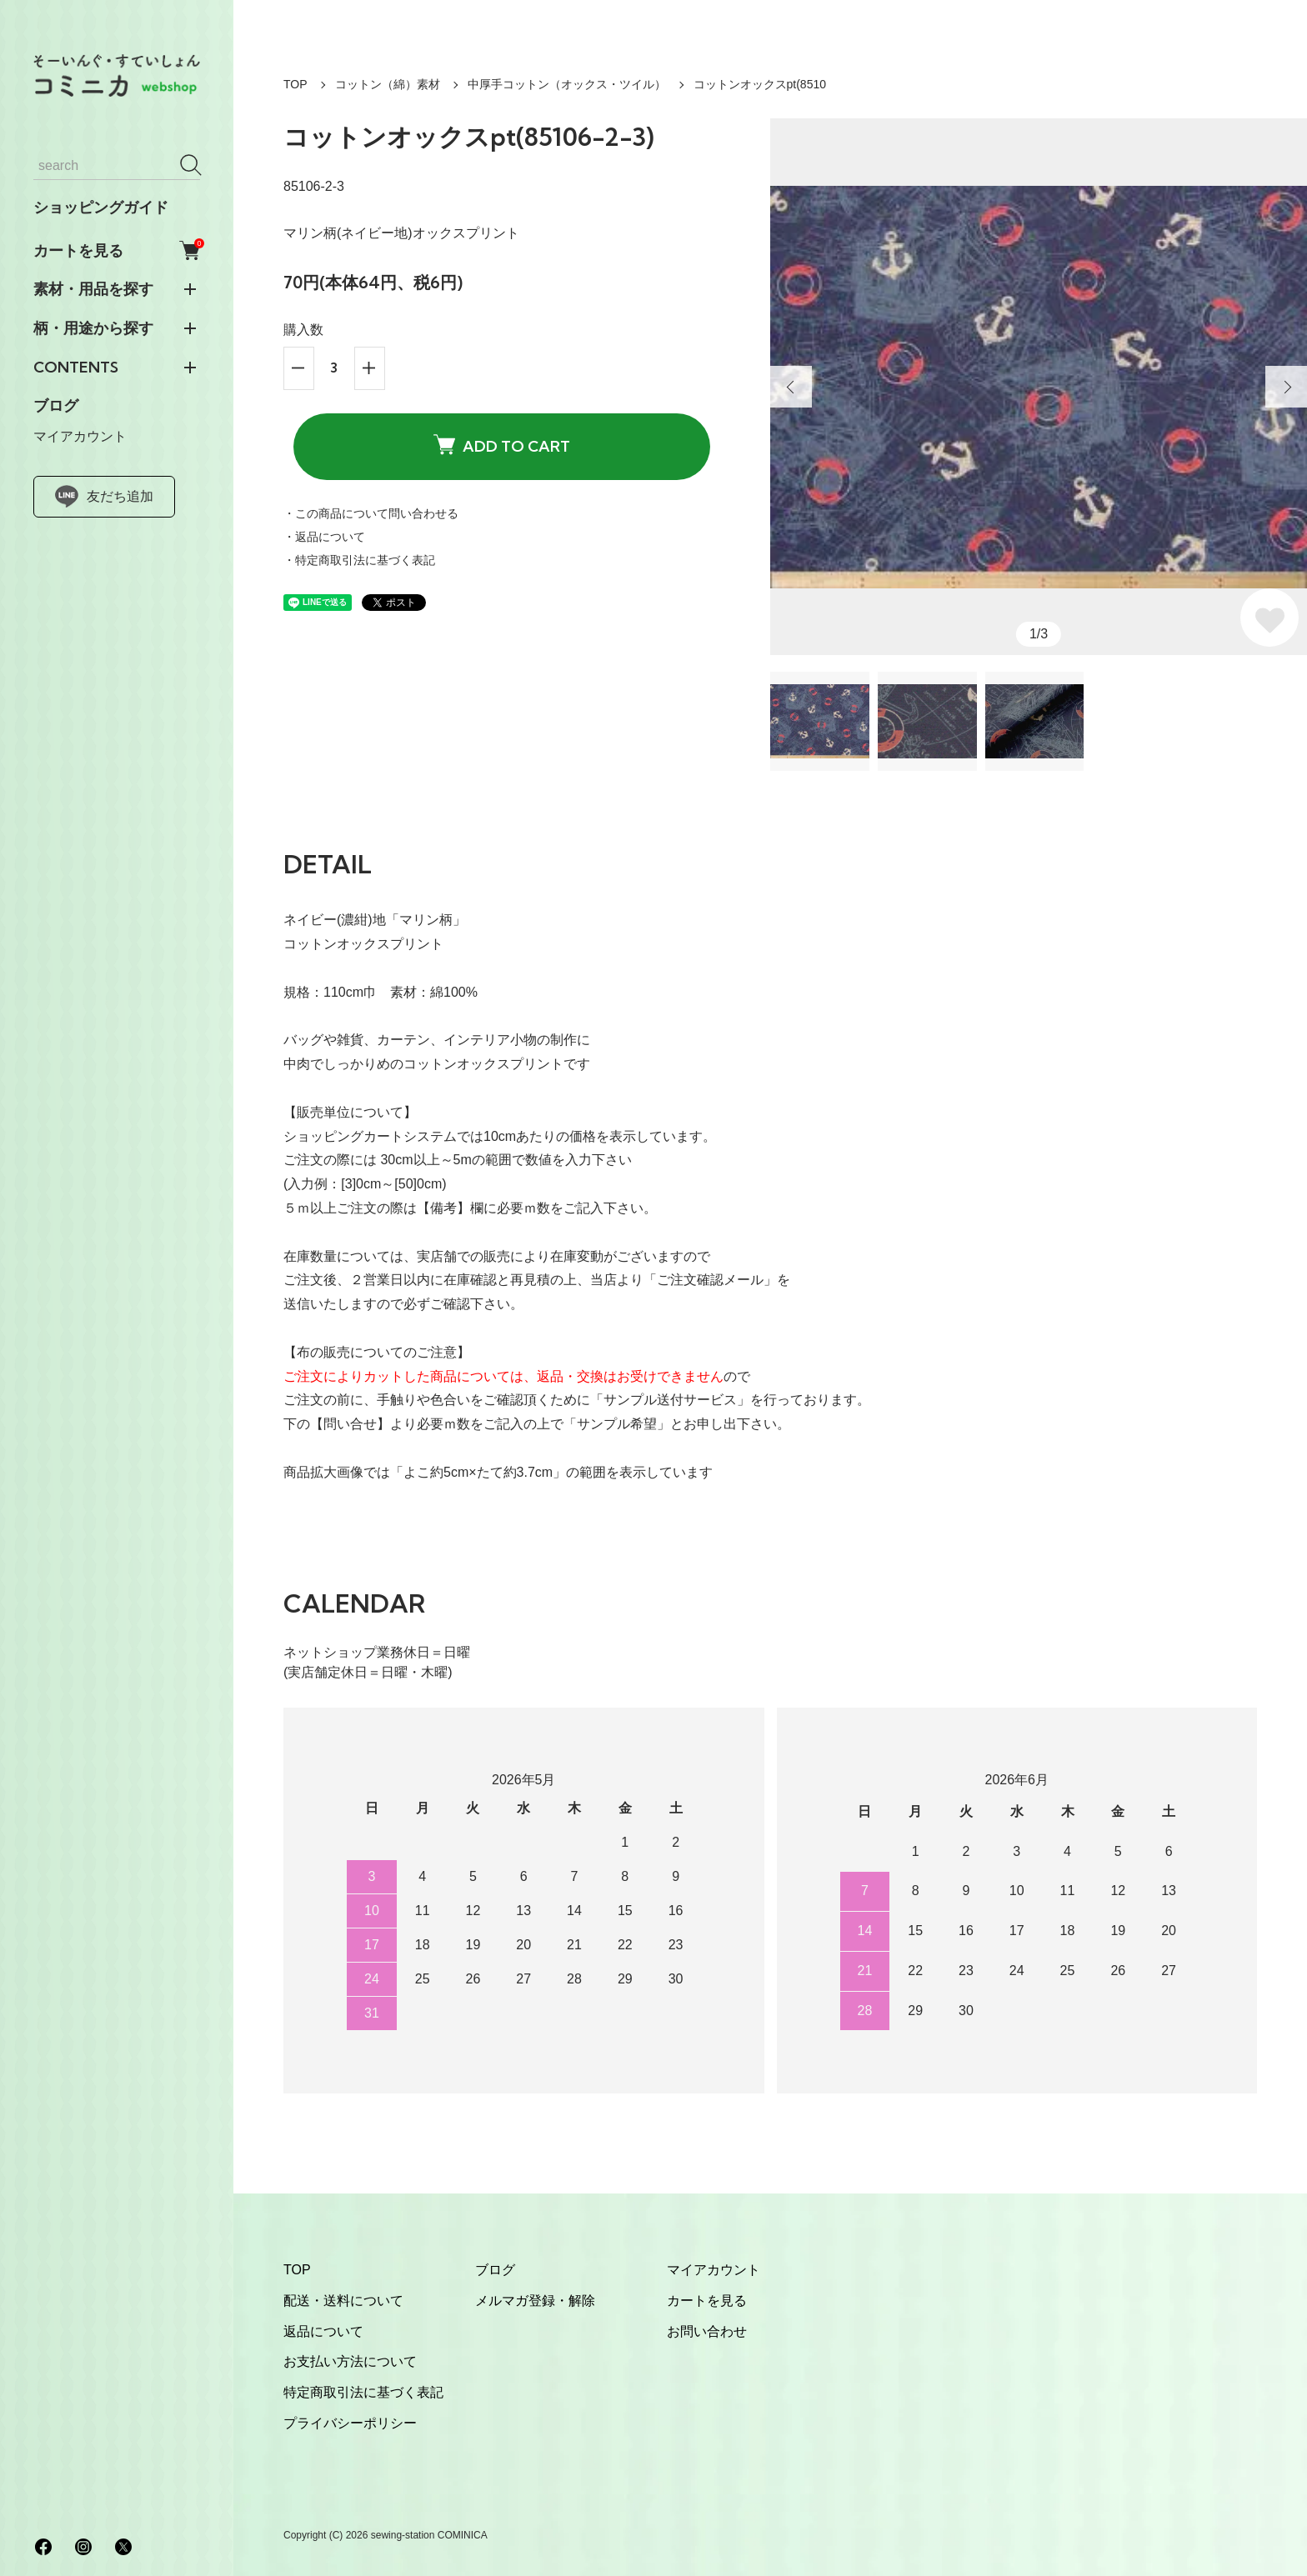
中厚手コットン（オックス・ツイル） (567, 84)
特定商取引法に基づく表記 (363, 2392)
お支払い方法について (350, 2361)
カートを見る (116, 250)
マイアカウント (80, 436)
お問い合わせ (707, 2331)
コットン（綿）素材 (387, 84)
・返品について (324, 536)
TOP (295, 84)
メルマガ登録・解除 (535, 2300)
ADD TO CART (501, 445)
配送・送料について (343, 2300)
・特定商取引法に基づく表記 (359, 560)
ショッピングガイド (100, 207)
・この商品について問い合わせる (370, 513)
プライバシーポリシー (350, 2423)
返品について (323, 2331)
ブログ (55, 406)
